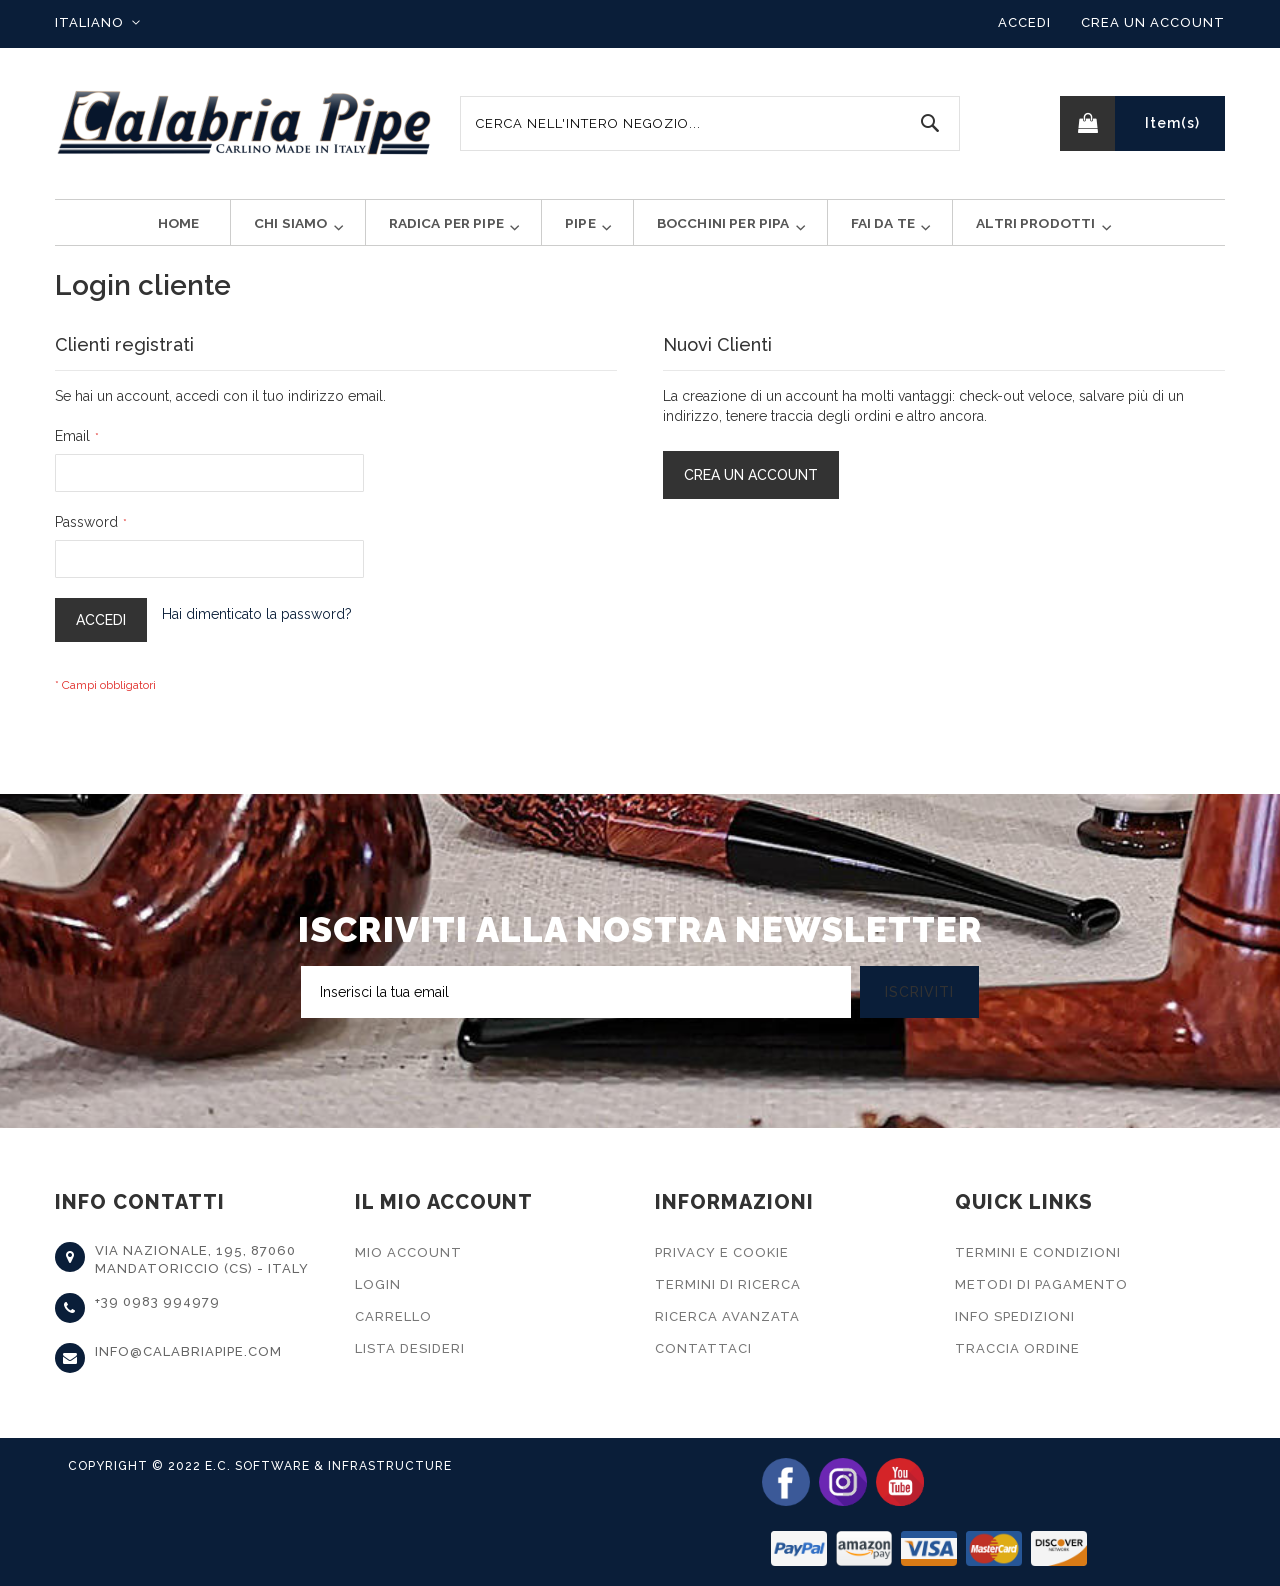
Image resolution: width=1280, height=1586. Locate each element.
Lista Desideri (410, 1348)
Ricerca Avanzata (727, 1316)
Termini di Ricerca (728, 1284)
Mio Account (408, 1252)
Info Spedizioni (1015, 1316)
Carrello (393, 1316)
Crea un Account (1153, 22)
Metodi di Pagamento (1041, 1284)
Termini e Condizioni (1038, 1252)
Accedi (1024, 22)
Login (378, 1284)
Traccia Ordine (1017, 1348)
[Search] (930, 123)
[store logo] (245, 123)
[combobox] (710, 123)
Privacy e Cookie (722, 1252)
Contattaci (703, 1348)
